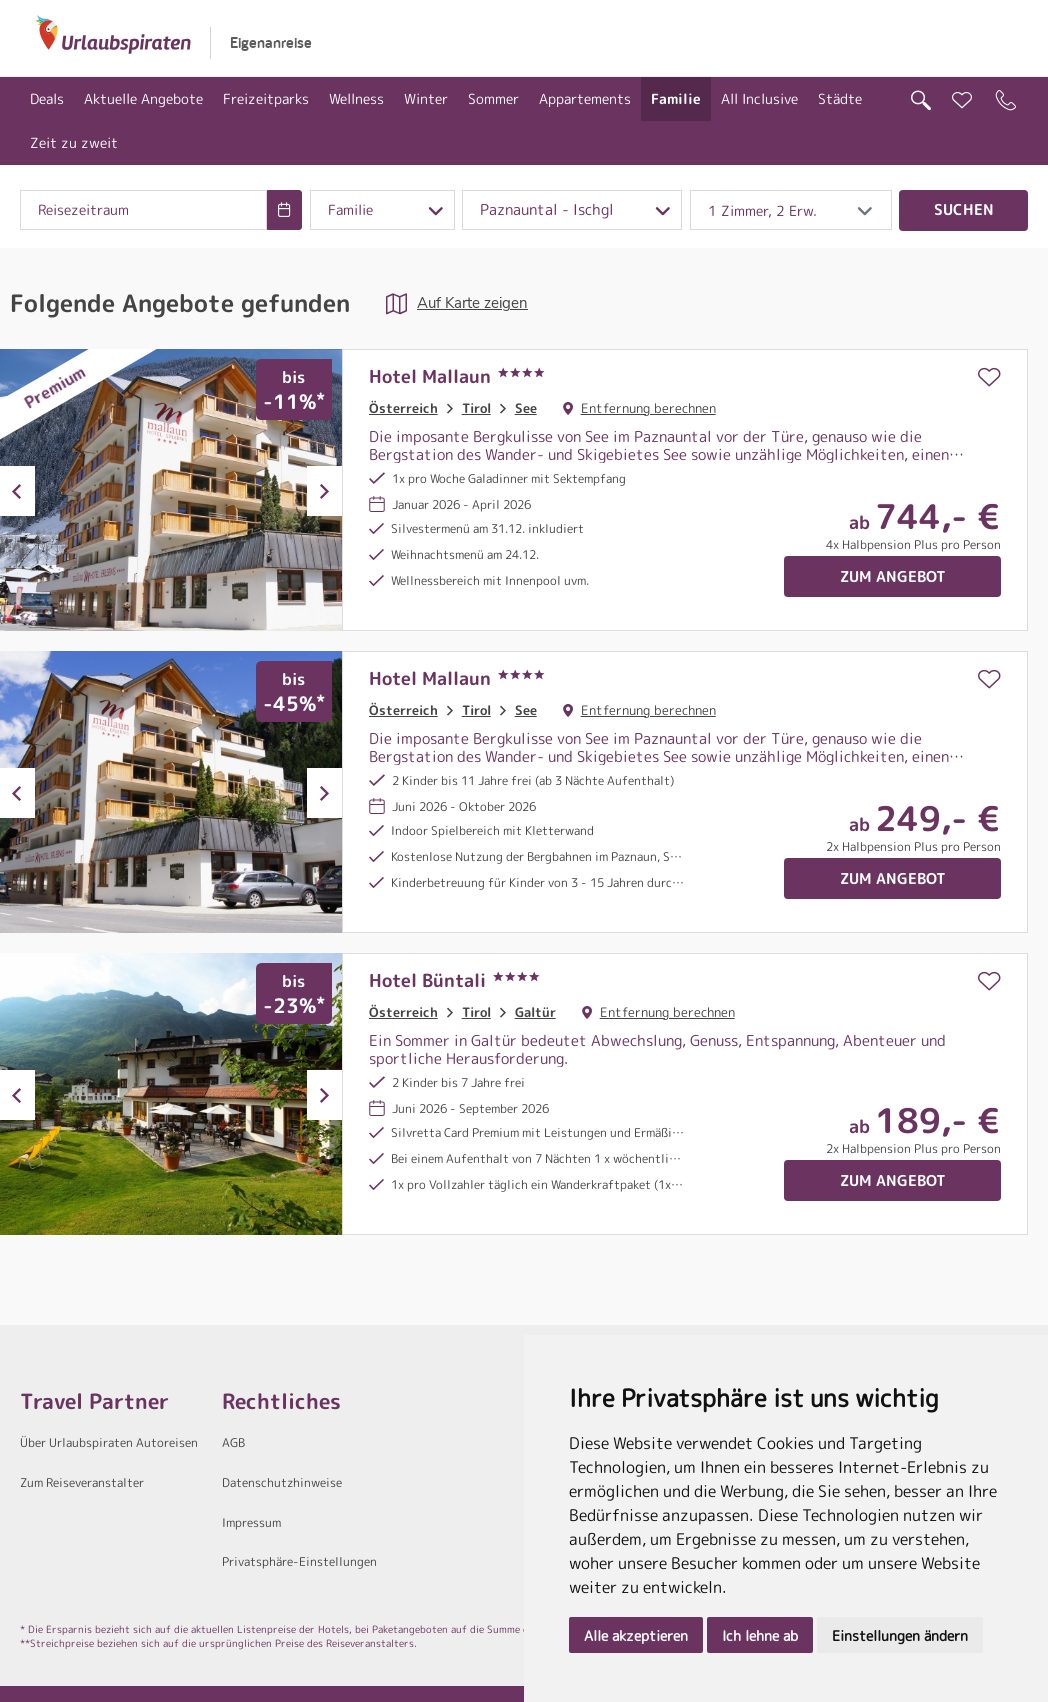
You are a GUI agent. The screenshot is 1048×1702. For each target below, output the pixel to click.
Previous (17, 491)
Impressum (251, 1522)
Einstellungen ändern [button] (900, 1635)
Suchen (964, 209)
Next (324, 491)
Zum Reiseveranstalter (82, 1482)
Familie (676, 98)
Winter (426, 98)
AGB (233, 1442)
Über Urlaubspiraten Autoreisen (109, 1442)
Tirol (476, 408)
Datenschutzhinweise (282, 1482)
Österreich (403, 408)
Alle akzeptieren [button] (636, 1635)
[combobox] (143, 210)
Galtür (535, 1012)
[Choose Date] (284, 210)
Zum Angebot (893, 576)
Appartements (585, 98)
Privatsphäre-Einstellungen (299, 1561)
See (526, 408)
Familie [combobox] (350, 210)
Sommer (493, 98)
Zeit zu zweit (74, 142)
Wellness (356, 98)
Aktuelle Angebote (143, 98)
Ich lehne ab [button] (760, 1635)
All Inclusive (759, 98)
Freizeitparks (266, 98)
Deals (47, 98)
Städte (840, 98)
